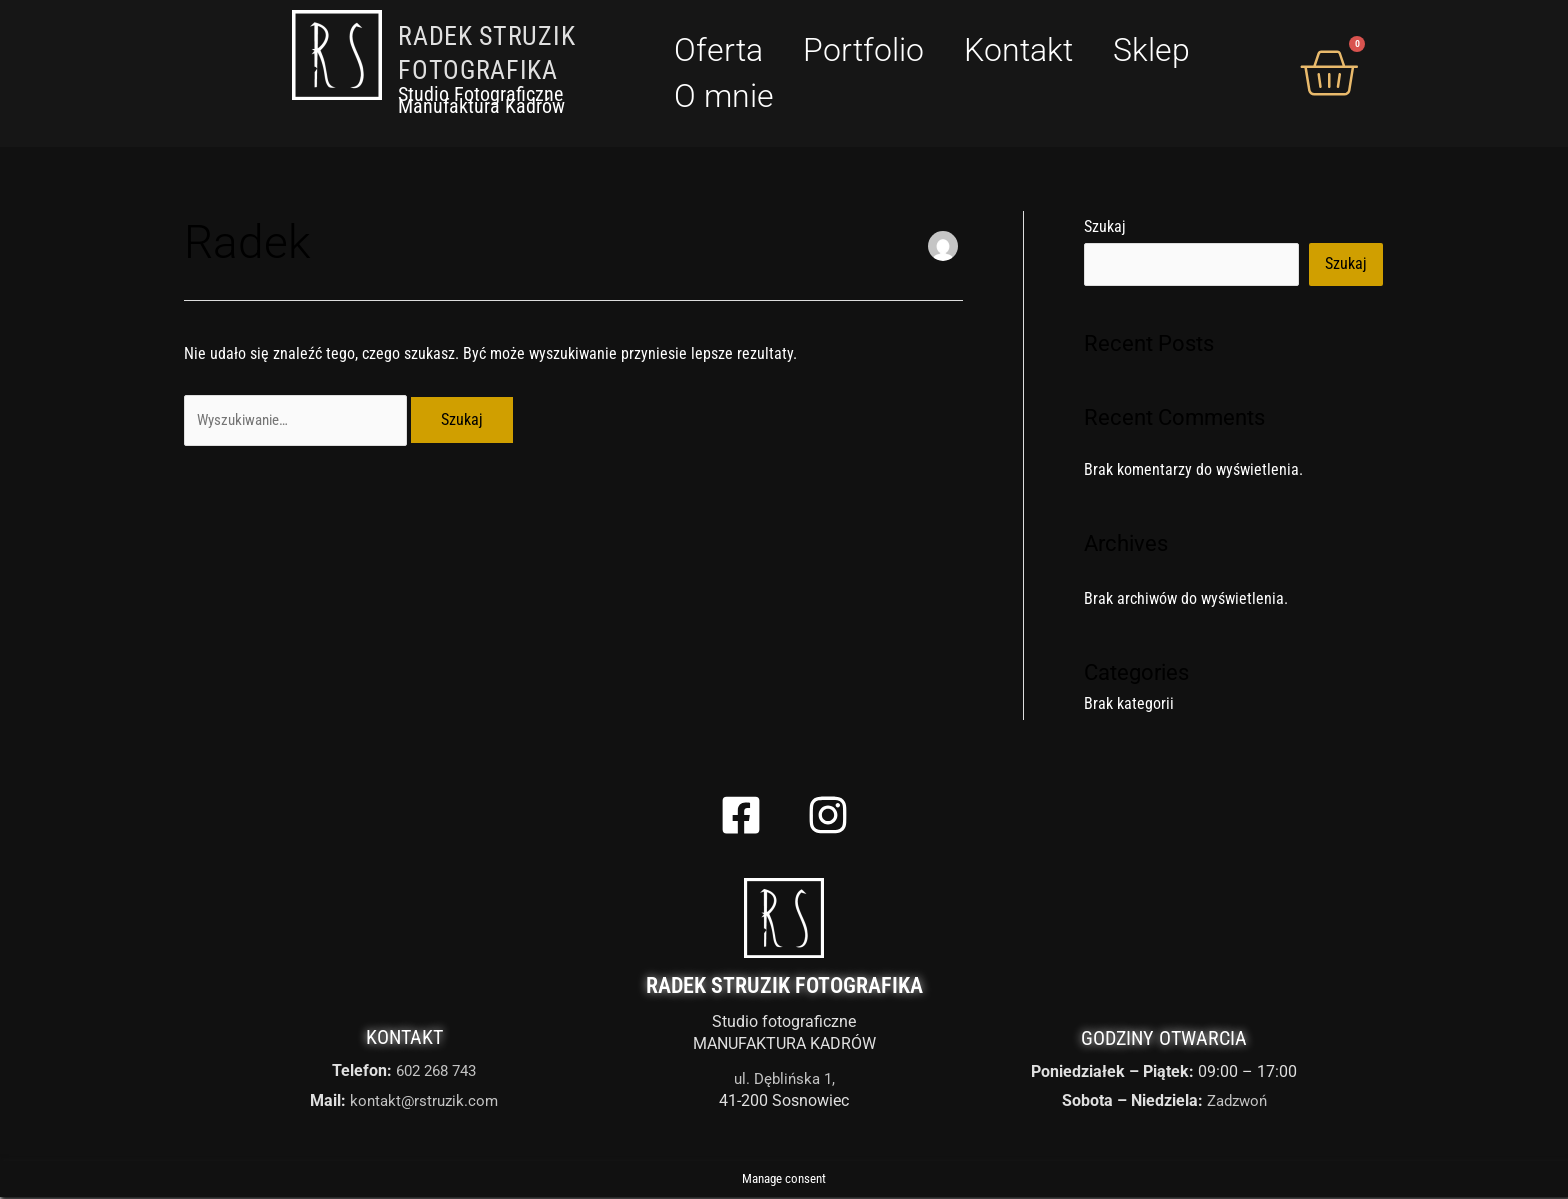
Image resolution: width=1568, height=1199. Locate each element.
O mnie (724, 96)
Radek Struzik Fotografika (784, 987)
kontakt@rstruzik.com (424, 1103)
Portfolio (863, 50)
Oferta (718, 50)
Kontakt (1018, 50)
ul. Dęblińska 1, (784, 1080)
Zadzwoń (1237, 1103)
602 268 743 (436, 1073)
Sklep (1151, 50)
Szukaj (1105, 226)
